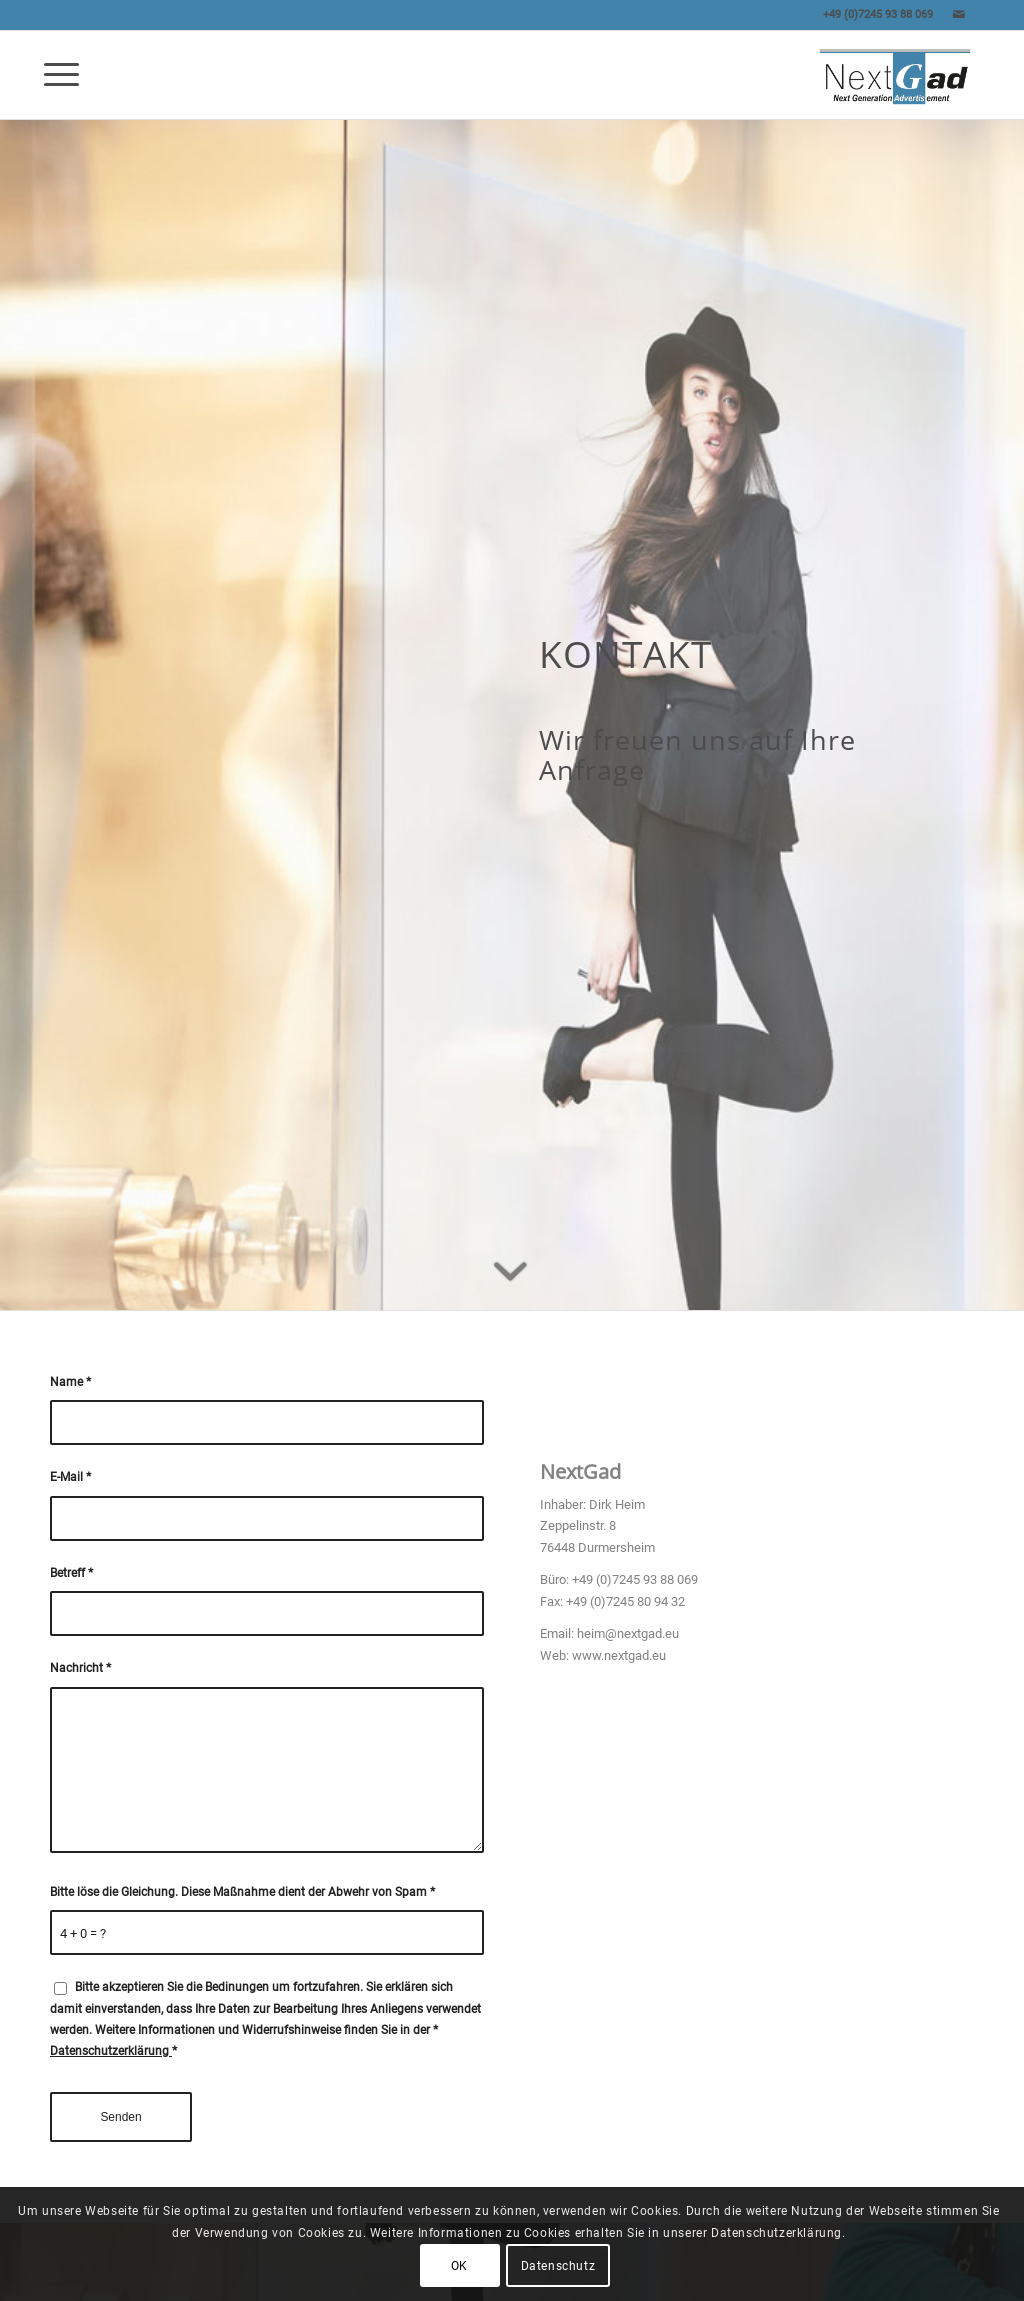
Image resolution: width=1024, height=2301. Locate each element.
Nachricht (80, 1668)
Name (70, 1382)
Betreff (71, 1573)
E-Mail (70, 1477)
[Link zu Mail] (959, 15)
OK (459, 2266)
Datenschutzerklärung (111, 2051)
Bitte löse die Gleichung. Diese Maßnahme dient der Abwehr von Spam (242, 1892)
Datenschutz (558, 2266)
